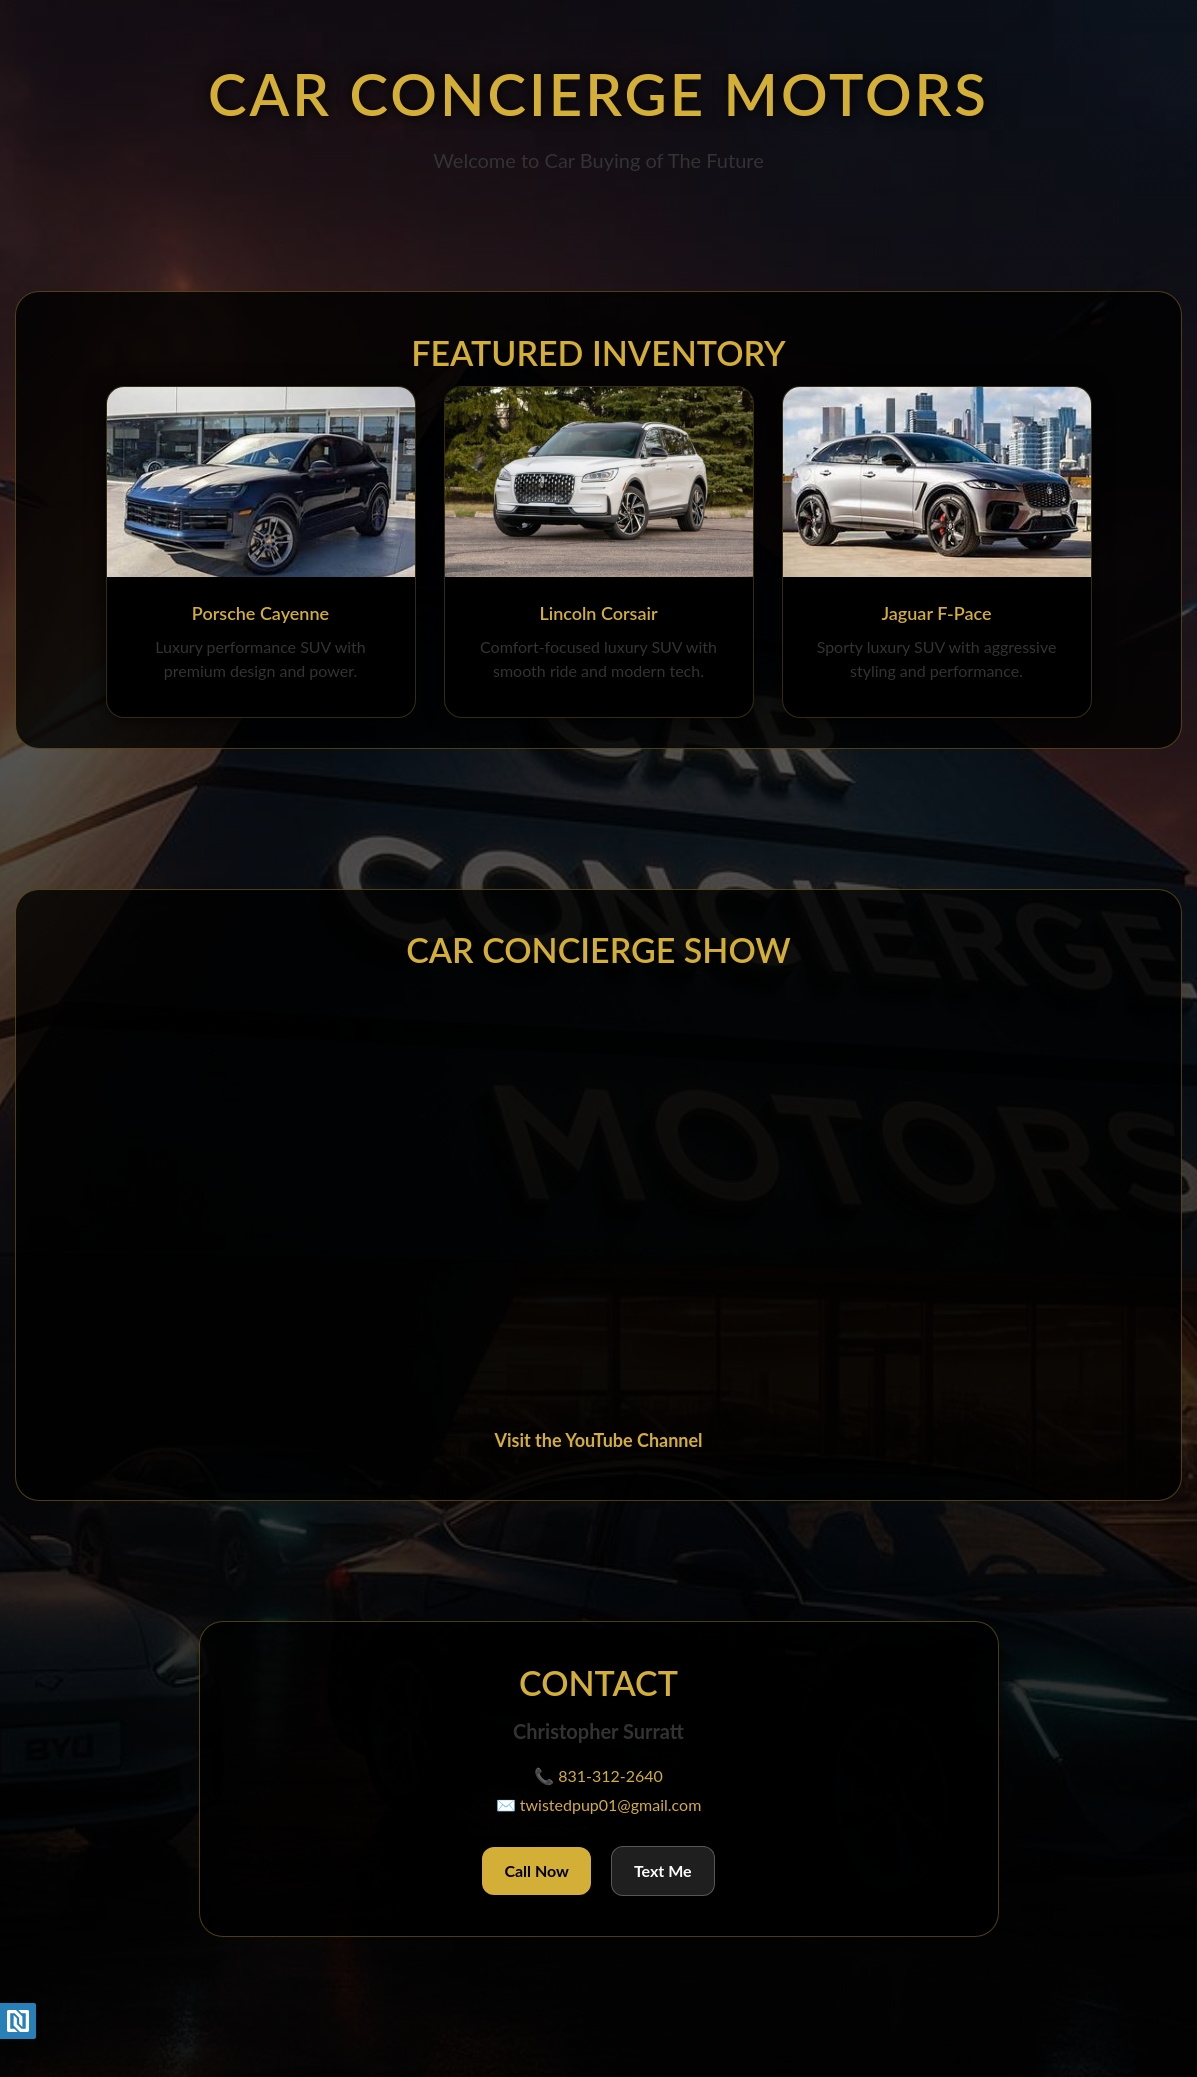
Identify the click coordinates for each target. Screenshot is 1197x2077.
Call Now (536, 1870)
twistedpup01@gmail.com (611, 1804)
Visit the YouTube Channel (598, 1440)
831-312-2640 (610, 1775)
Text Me (663, 1870)
